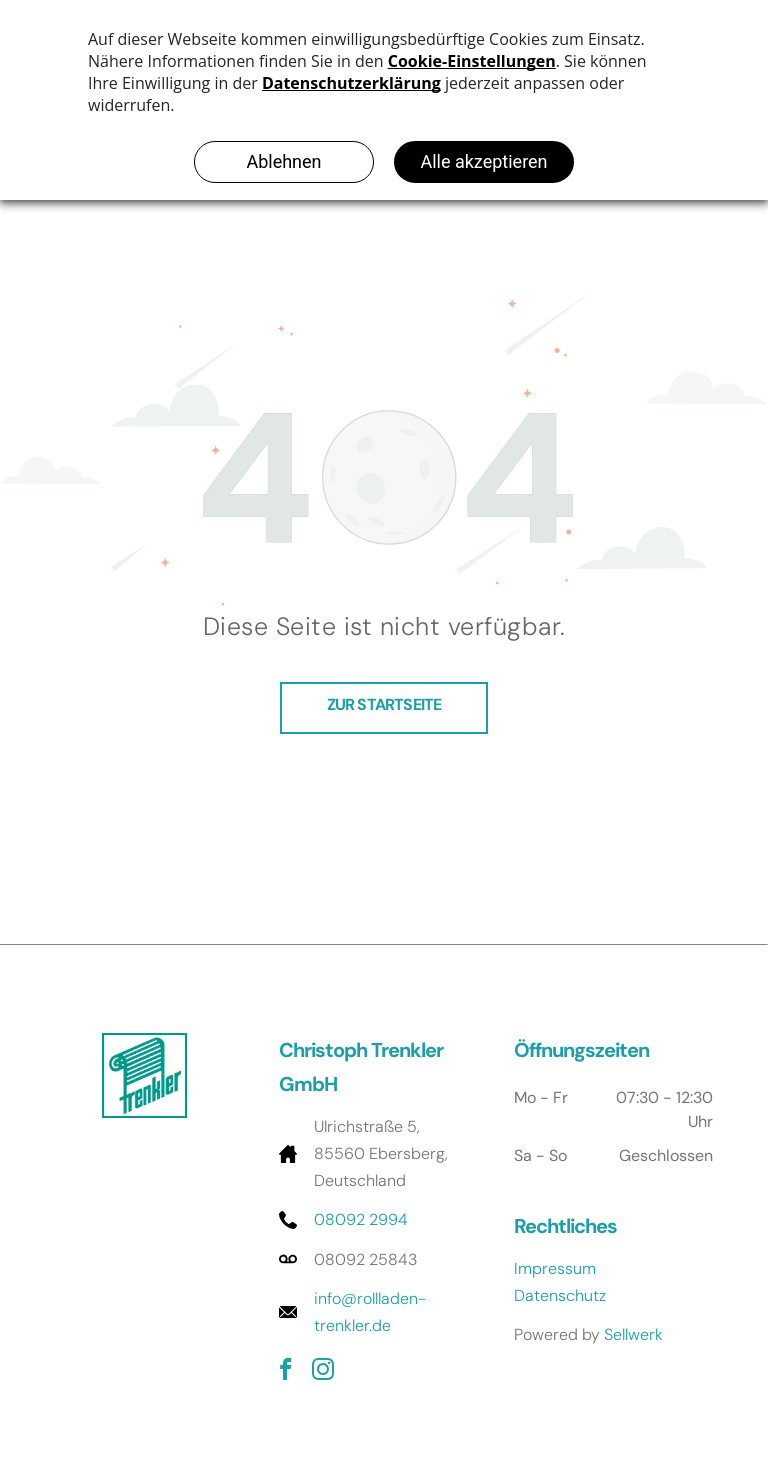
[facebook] (285, 1372)
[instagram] (322, 1372)
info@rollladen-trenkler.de (370, 1312)
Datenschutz (560, 1295)
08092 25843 (365, 1259)
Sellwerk (633, 1334)
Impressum (555, 1268)
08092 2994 (361, 1219)
